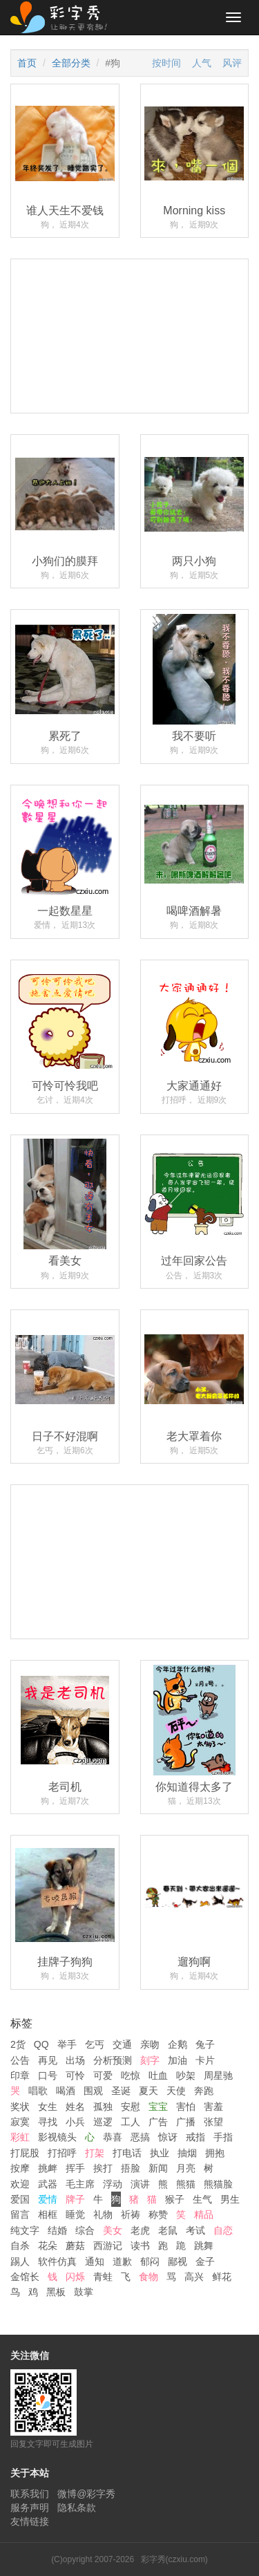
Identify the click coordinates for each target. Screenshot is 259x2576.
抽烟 (187, 2152)
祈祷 (130, 2214)
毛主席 (80, 2184)
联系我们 (29, 2493)
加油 (177, 2060)
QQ (41, 2044)
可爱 (103, 2075)
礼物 (103, 2214)
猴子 (174, 2199)
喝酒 (65, 2090)
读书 (140, 2245)
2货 (18, 2044)
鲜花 (221, 2276)
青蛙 (103, 2276)
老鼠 (168, 2230)
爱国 (20, 2199)
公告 (20, 2060)
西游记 (107, 2245)
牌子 (75, 2199)
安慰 (130, 2106)
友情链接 (29, 2521)
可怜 (75, 2075)
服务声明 (29, 2507)
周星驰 (218, 2075)
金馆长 (24, 2276)
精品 (203, 2214)
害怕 (185, 2106)
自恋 (223, 2230)
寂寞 (20, 2121)
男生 (230, 2199)
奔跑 (203, 2090)
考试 (195, 2230)
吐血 (158, 2075)
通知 (94, 2261)
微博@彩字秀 (86, 2493)
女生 (47, 2106)
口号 (47, 2075)
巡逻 (103, 2121)
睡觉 (75, 2214)
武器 (47, 2184)
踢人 (20, 2261)
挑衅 (47, 2168)
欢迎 (20, 2184)
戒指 (195, 2137)
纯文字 (24, 2230)
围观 (93, 2090)
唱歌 (38, 2090)
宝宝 (158, 2106)
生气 (202, 2199)
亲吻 (150, 2044)
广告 (158, 2121)
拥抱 (214, 2152)
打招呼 (62, 2152)
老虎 (140, 2230)
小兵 (75, 2121)
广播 (185, 2121)
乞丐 (94, 2044)
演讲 (140, 2184)
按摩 (20, 2168)
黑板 (56, 2291)
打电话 (127, 2152)
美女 (112, 2230)
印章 (20, 2075)
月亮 (185, 2168)
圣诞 (121, 2090)
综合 (85, 2230)
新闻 (158, 2168)
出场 (75, 2060)
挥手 (75, 2168)
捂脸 (130, 2168)
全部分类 (71, 62)
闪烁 (75, 2276)
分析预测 (112, 2060)
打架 (94, 2152)
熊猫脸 (218, 2184)
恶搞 (140, 2137)
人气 (201, 62)
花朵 (47, 2245)
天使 (176, 2090)
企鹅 (177, 2044)
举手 (67, 2044)
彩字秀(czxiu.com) (174, 2559)
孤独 (103, 2106)
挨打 (103, 2168)
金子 (205, 2261)
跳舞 (203, 2245)
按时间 (166, 62)
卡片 (205, 2060)
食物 (148, 2276)
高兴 (194, 2276)
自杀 (20, 2245)
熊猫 (185, 2184)
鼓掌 (83, 2291)
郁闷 (150, 2261)
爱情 (47, 2199)
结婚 (57, 2230)
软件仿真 (57, 2261)
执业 (159, 2152)
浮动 (112, 2184)
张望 (213, 2121)
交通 (122, 2044)
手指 (223, 2137)
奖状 (20, 2106)
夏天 (148, 2090)
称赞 (158, 2214)
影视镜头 (57, 2137)
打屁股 (24, 2152)
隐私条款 (76, 2507)
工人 (130, 2121)
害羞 (213, 2106)
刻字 (150, 2060)
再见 (47, 2060)
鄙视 (177, 2261)
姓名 (75, 2106)
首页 (27, 62)
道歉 (122, 2261)
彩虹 (20, 2137)
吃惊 (130, 2075)
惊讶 (168, 2137)
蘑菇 (75, 2245)
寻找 (47, 2121)
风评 (232, 62)
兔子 (205, 2044)
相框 (47, 2214)
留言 (20, 2214)
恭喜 (112, 2137)
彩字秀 (63, 17)
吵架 (185, 2075)
